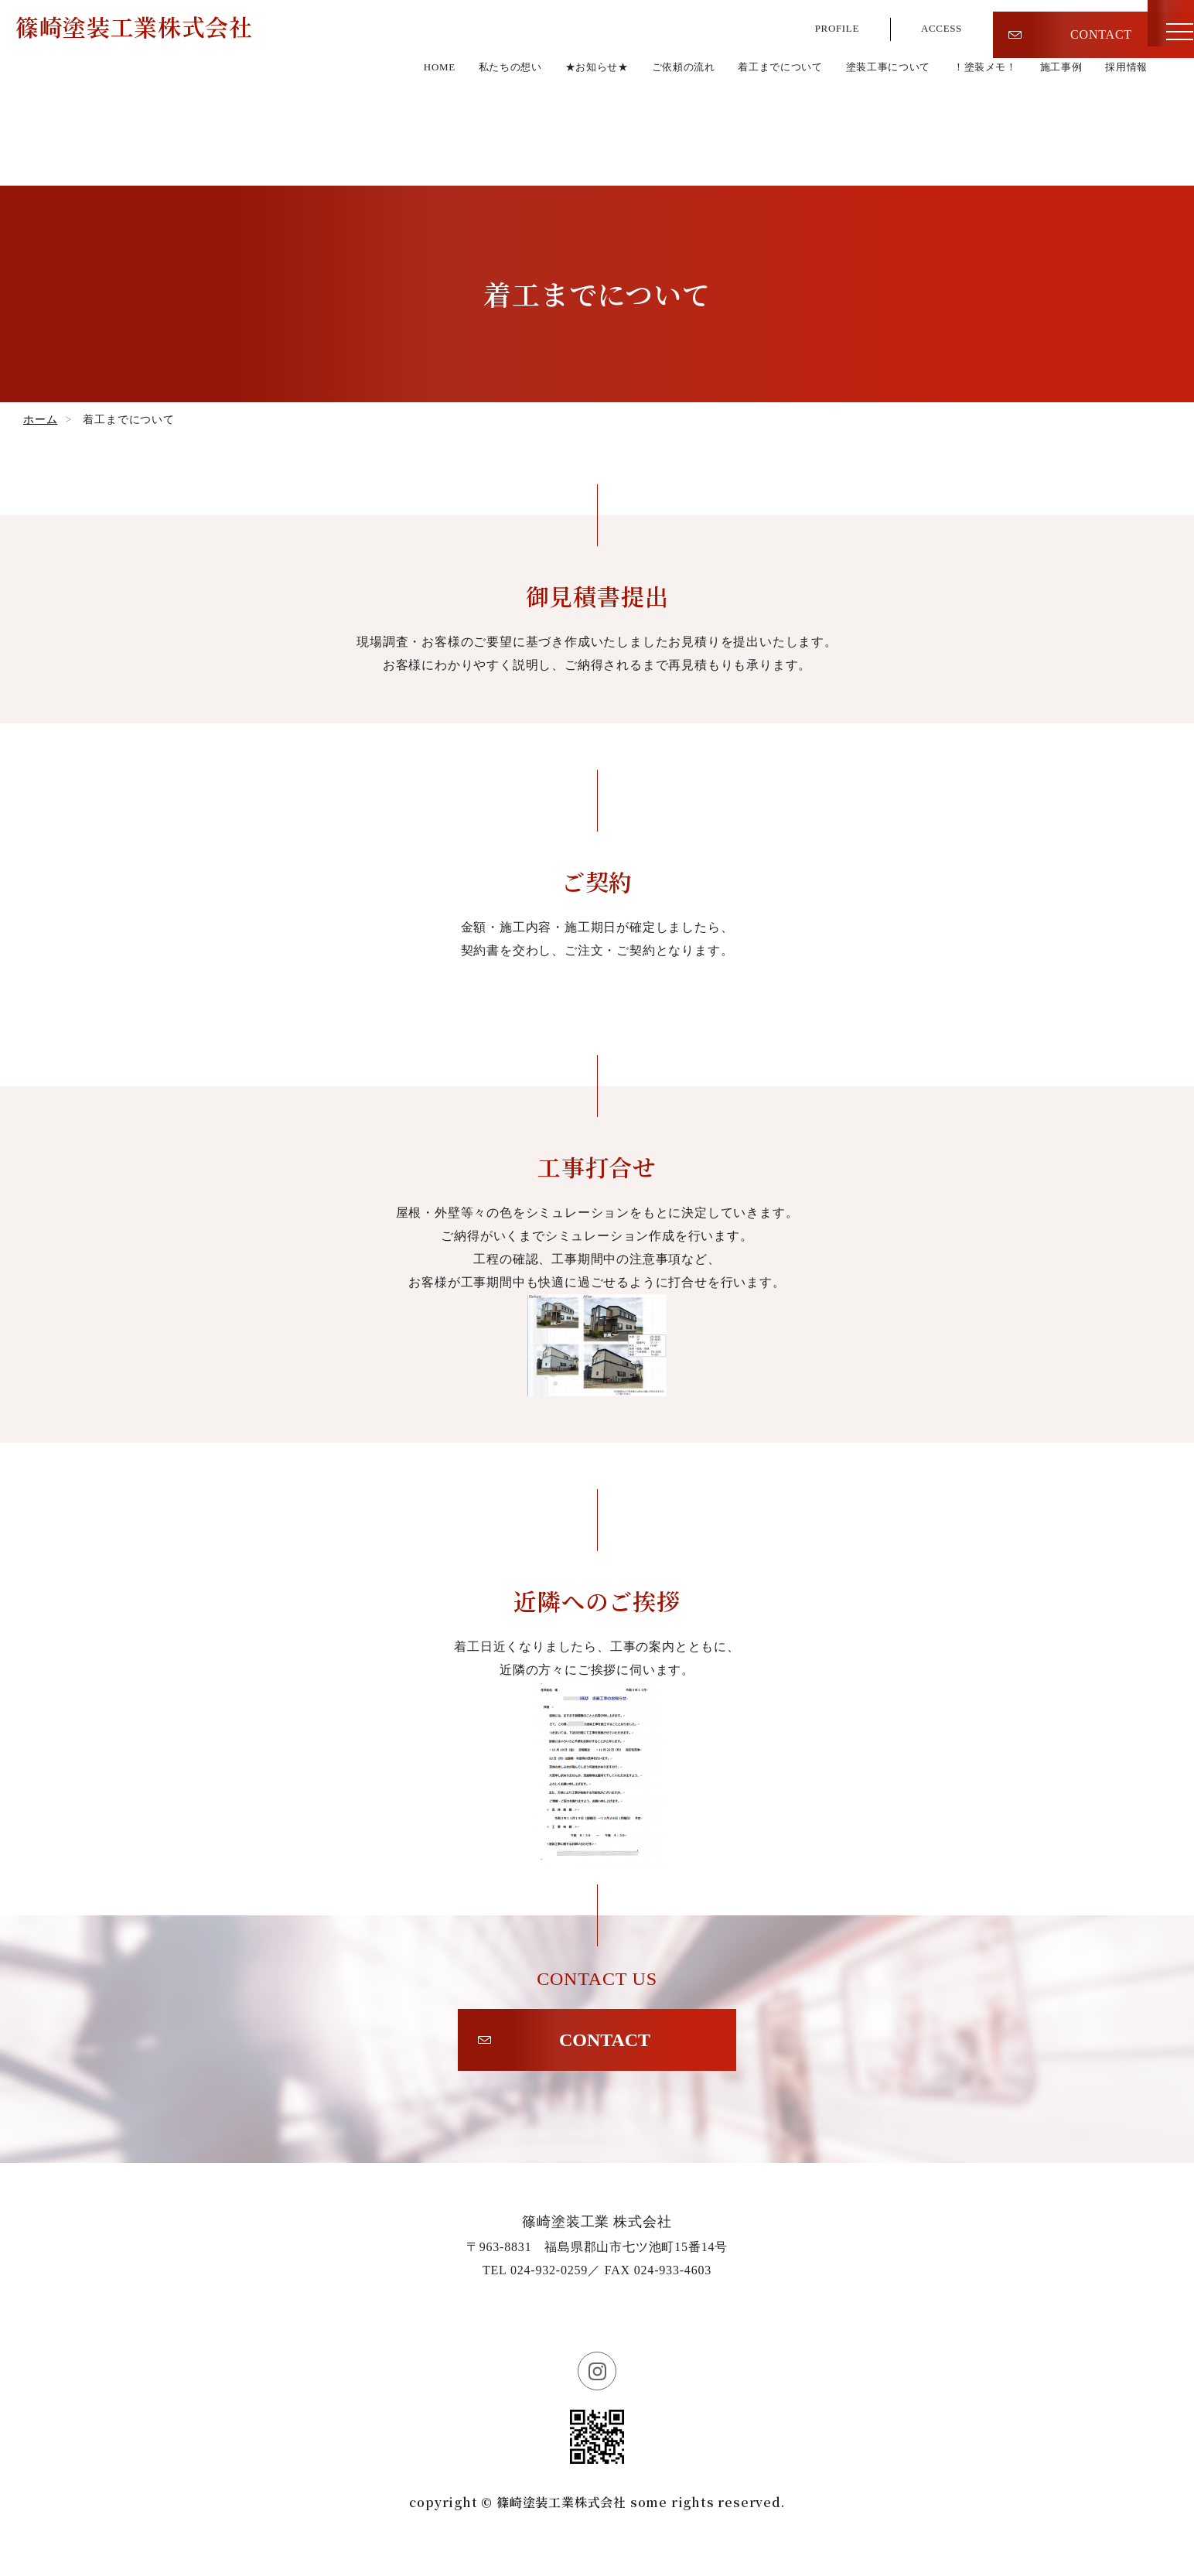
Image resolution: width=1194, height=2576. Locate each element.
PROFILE (822, 22)
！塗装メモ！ (958, 121)
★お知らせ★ (501, 121)
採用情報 (1122, 121)
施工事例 (1047, 121)
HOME (318, 121)
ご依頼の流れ (603, 121)
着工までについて (717, 121)
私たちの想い (401, 121)
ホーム (40, 419)
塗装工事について (844, 121)
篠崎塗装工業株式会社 (158, 77)
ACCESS (937, 22)
